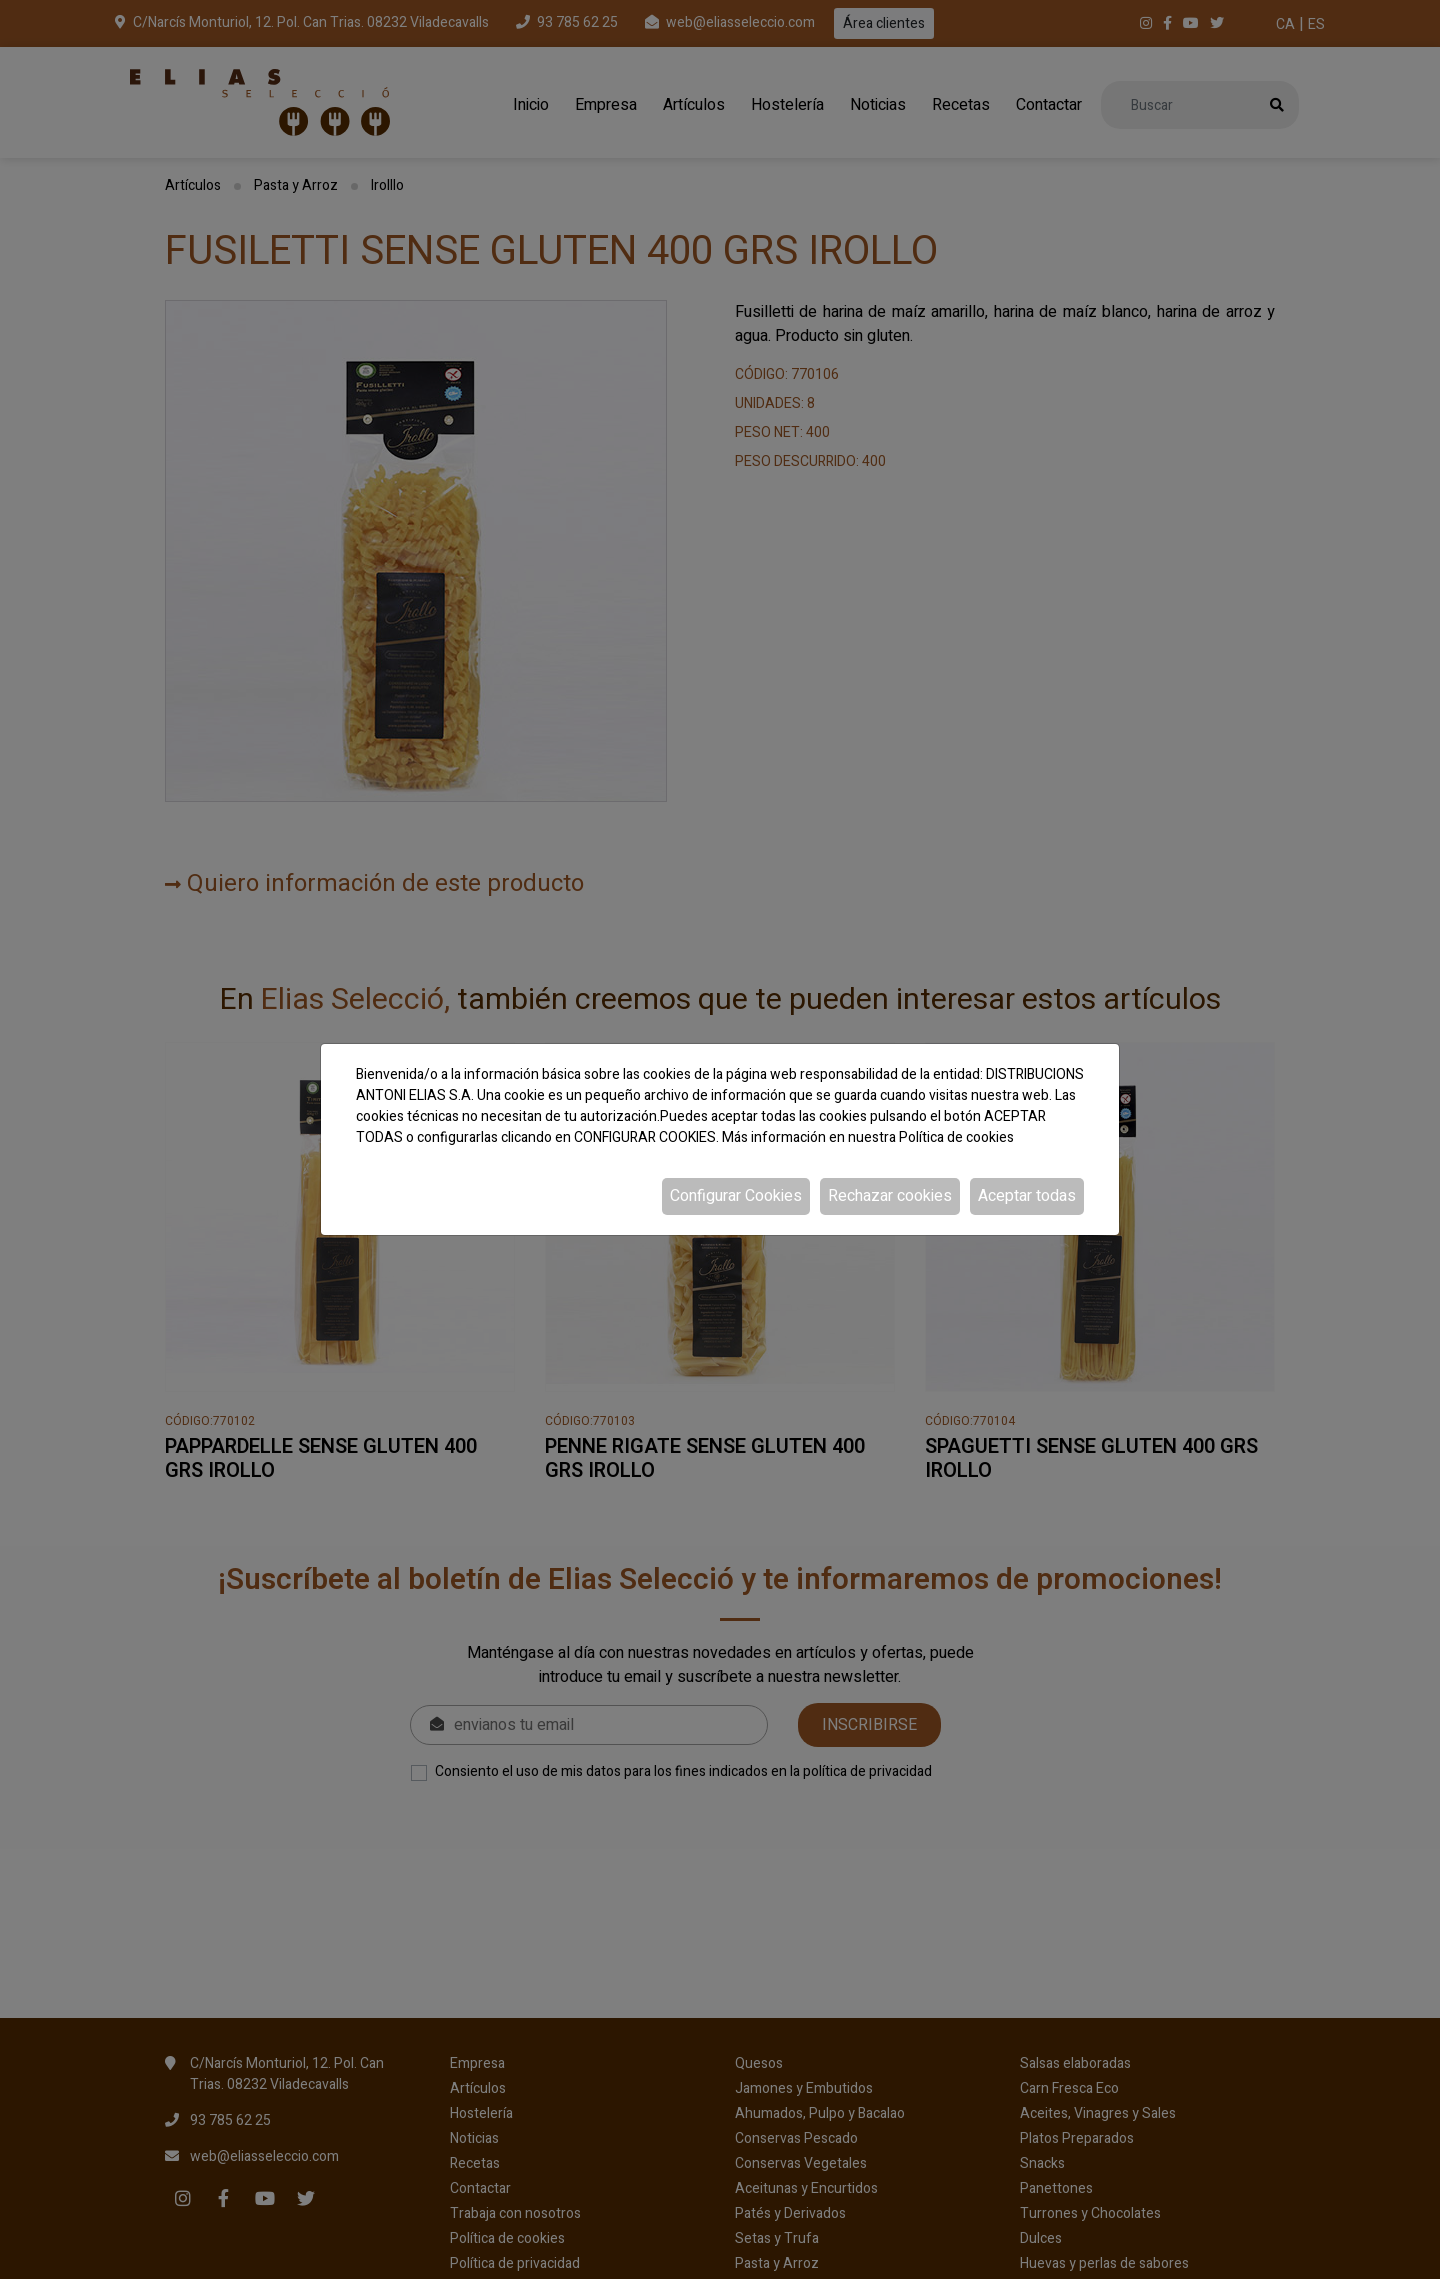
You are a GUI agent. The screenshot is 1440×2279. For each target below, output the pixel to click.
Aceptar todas (1027, 1196)
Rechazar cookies (890, 1196)
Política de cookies (956, 1137)
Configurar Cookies (736, 1196)
